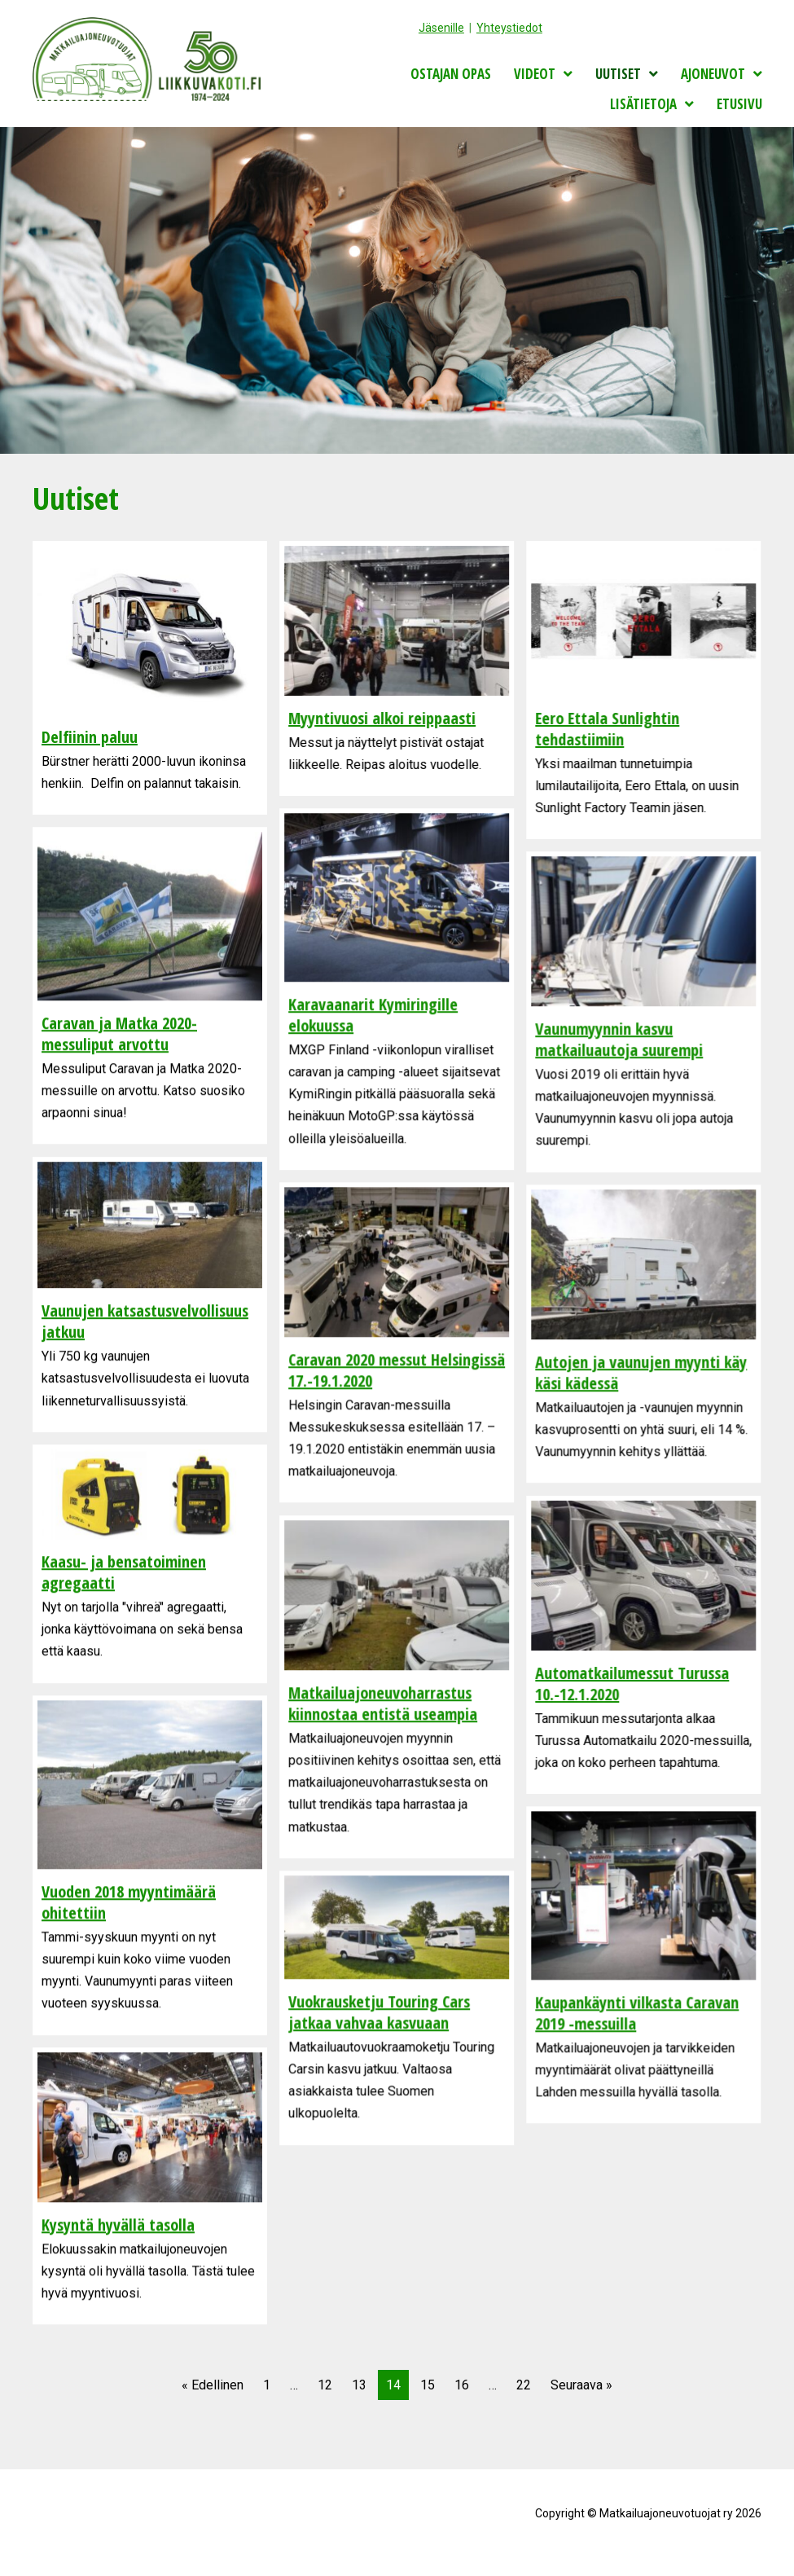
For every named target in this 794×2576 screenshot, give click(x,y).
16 (461, 2385)
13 (359, 2385)
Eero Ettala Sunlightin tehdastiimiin (607, 728)
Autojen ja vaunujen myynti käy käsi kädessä (641, 1372)
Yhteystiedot (509, 27)
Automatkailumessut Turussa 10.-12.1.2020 (632, 1683)
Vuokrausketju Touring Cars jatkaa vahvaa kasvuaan (379, 2011)
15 (427, 2385)
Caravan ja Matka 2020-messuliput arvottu (119, 1033)
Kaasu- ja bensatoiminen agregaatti (124, 1572)
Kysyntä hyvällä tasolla (118, 2224)
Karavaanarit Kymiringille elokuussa (373, 1014)
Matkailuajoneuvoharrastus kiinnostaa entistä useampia (382, 1703)
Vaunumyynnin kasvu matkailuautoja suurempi (619, 1039)
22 (523, 2385)
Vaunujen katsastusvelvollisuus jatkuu (145, 1321)
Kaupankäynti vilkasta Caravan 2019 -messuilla (637, 2012)
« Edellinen (212, 2385)
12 (325, 2385)
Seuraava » (581, 2385)
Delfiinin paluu (90, 737)
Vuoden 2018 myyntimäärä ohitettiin (129, 1901)
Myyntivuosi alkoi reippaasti (382, 718)
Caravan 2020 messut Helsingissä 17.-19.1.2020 (396, 1369)
